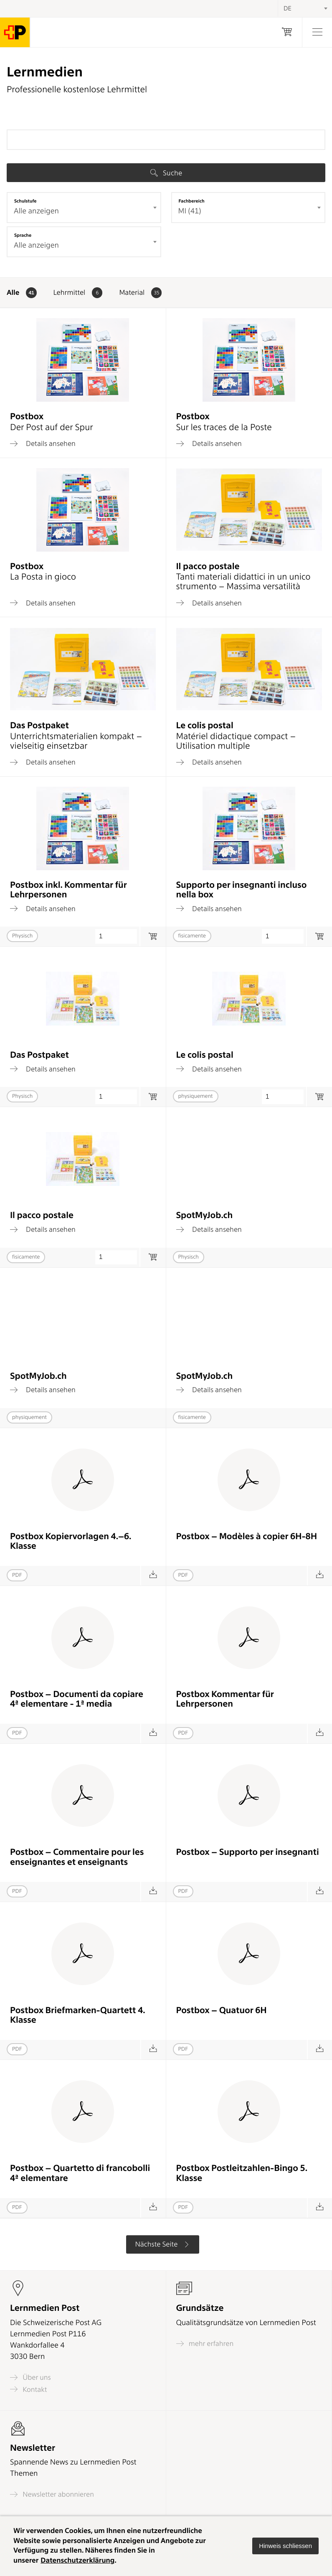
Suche (166, 173)
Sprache (22, 235)
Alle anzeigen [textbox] (36, 211)
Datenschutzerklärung (77, 2560)
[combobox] (84, 207)
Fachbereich (192, 201)
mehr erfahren (205, 2344)
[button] (285, 2546)
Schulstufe (25, 201)
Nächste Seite (162, 2244)
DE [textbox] (287, 8)
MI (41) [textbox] (189, 211)
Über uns (30, 2377)
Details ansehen (43, 443)
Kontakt (28, 2389)
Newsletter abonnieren (52, 2494)
